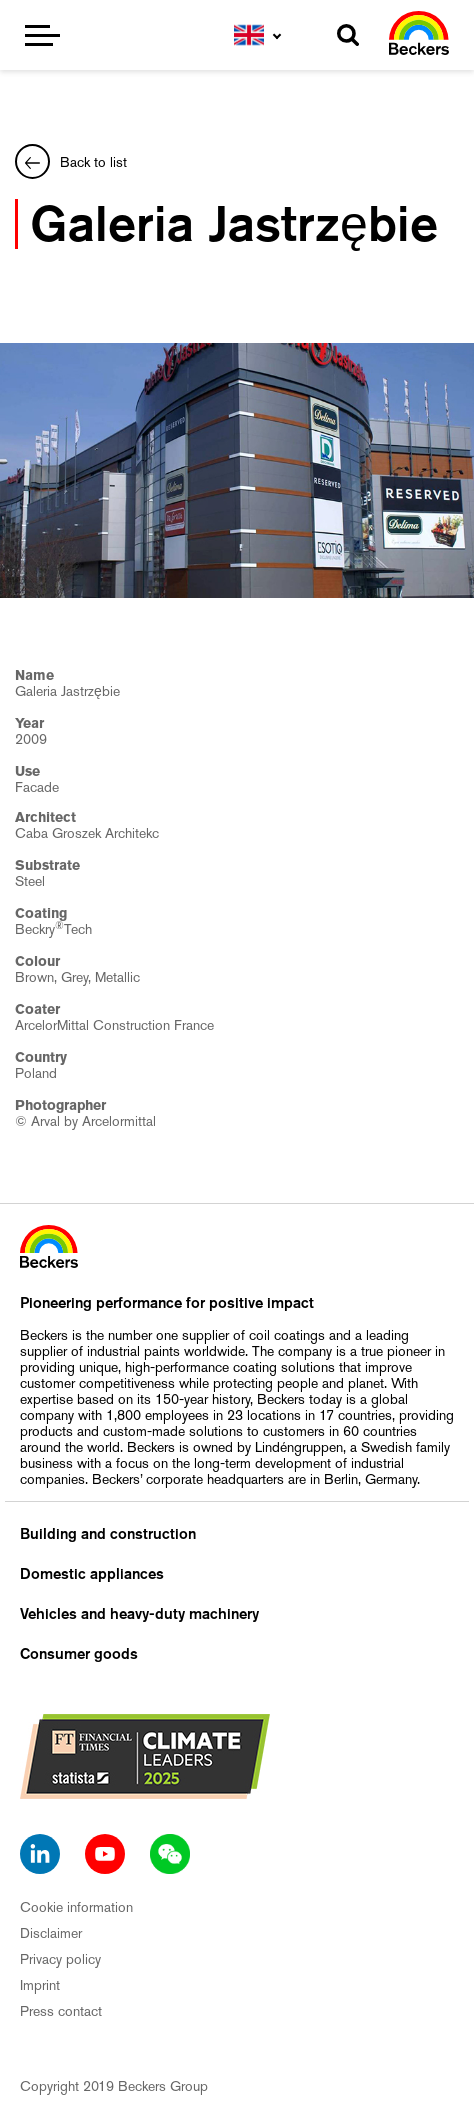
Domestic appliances (92, 1574)
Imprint (40, 1985)
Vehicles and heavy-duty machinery (139, 1614)
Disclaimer (51, 1933)
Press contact (61, 2011)
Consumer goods (79, 1654)
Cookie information (76, 1907)
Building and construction (108, 1534)
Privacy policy (60, 1959)
